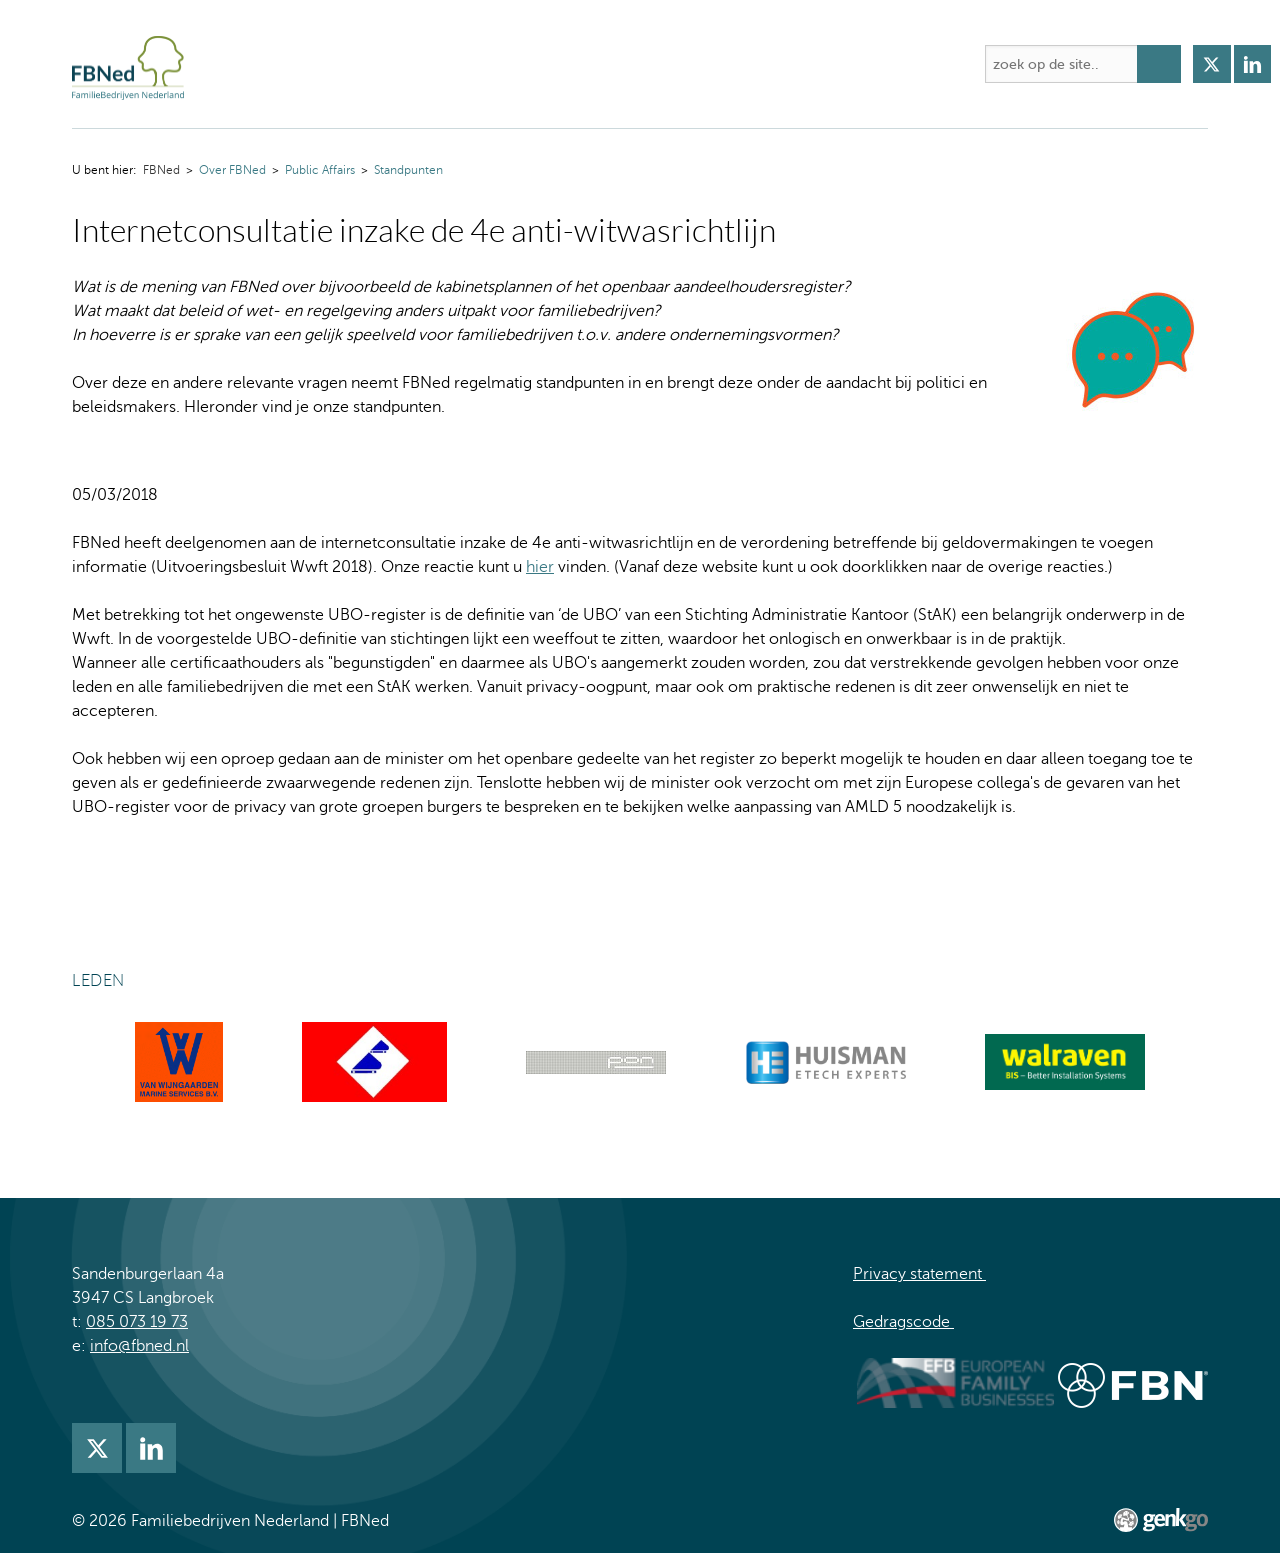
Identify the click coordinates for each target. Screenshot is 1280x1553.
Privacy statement (919, 1274)
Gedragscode (903, 1322)
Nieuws (725, 64)
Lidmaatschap (833, 64)
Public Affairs (320, 170)
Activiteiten (440, 64)
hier (540, 567)
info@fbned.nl (139, 1346)
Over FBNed (324, 64)
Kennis (642, 64)
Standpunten (408, 170)
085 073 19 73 (137, 1322)
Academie (549, 64)
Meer (934, 64)
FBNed (240, 64)
